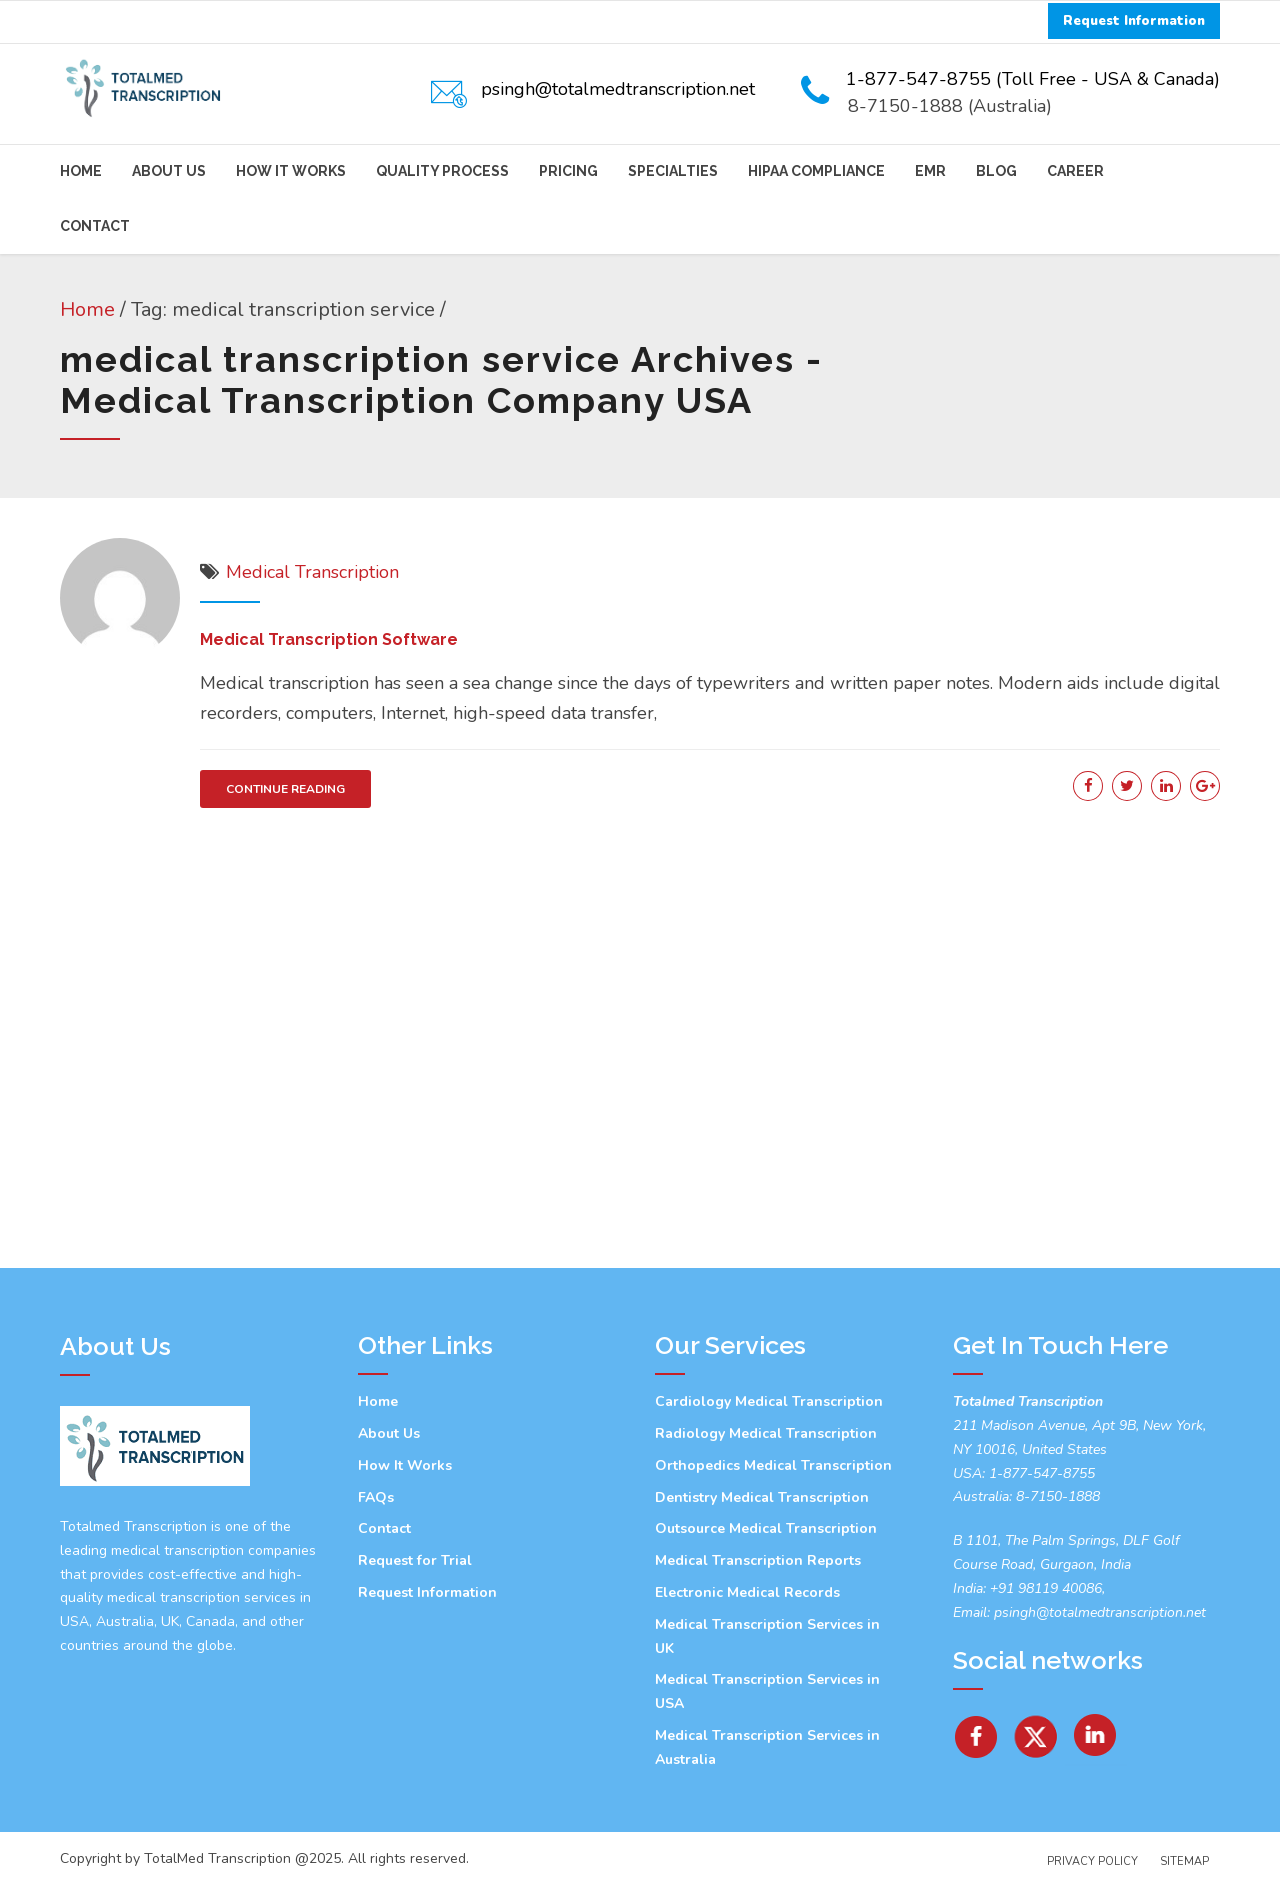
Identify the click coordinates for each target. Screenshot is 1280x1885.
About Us (169, 171)
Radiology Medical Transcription (766, 1433)
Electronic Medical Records (747, 1592)
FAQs (376, 1497)
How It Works (291, 171)
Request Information (427, 1592)
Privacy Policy (1092, 1861)
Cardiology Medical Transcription (769, 1401)
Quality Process (442, 171)
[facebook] (976, 1729)
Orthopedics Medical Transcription (773, 1465)
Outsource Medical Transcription (766, 1528)
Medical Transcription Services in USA (767, 1691)
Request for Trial (415, 1560)
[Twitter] (1037, 1729)
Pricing (568, 171)
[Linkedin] (1096, 1729)
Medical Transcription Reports (758, 1560)
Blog (996, 171)
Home (81, 171)
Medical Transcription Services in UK (767, 1636)
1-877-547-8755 (1042, 1473)
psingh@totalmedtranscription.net (1100, 1612)
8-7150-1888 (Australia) (950, 106)
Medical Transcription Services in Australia (767, 1747)
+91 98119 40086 (1044, 1588)
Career (1075, 171)
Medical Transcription (312, 572)
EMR (930, 171)
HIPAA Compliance (816, 171)
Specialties (673, 171)
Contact (95, 226)
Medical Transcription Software (329, 639)
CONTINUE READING (285, 789)
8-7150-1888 (1056, 1496)
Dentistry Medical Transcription (762, 1497)
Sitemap (1184, 1861)
